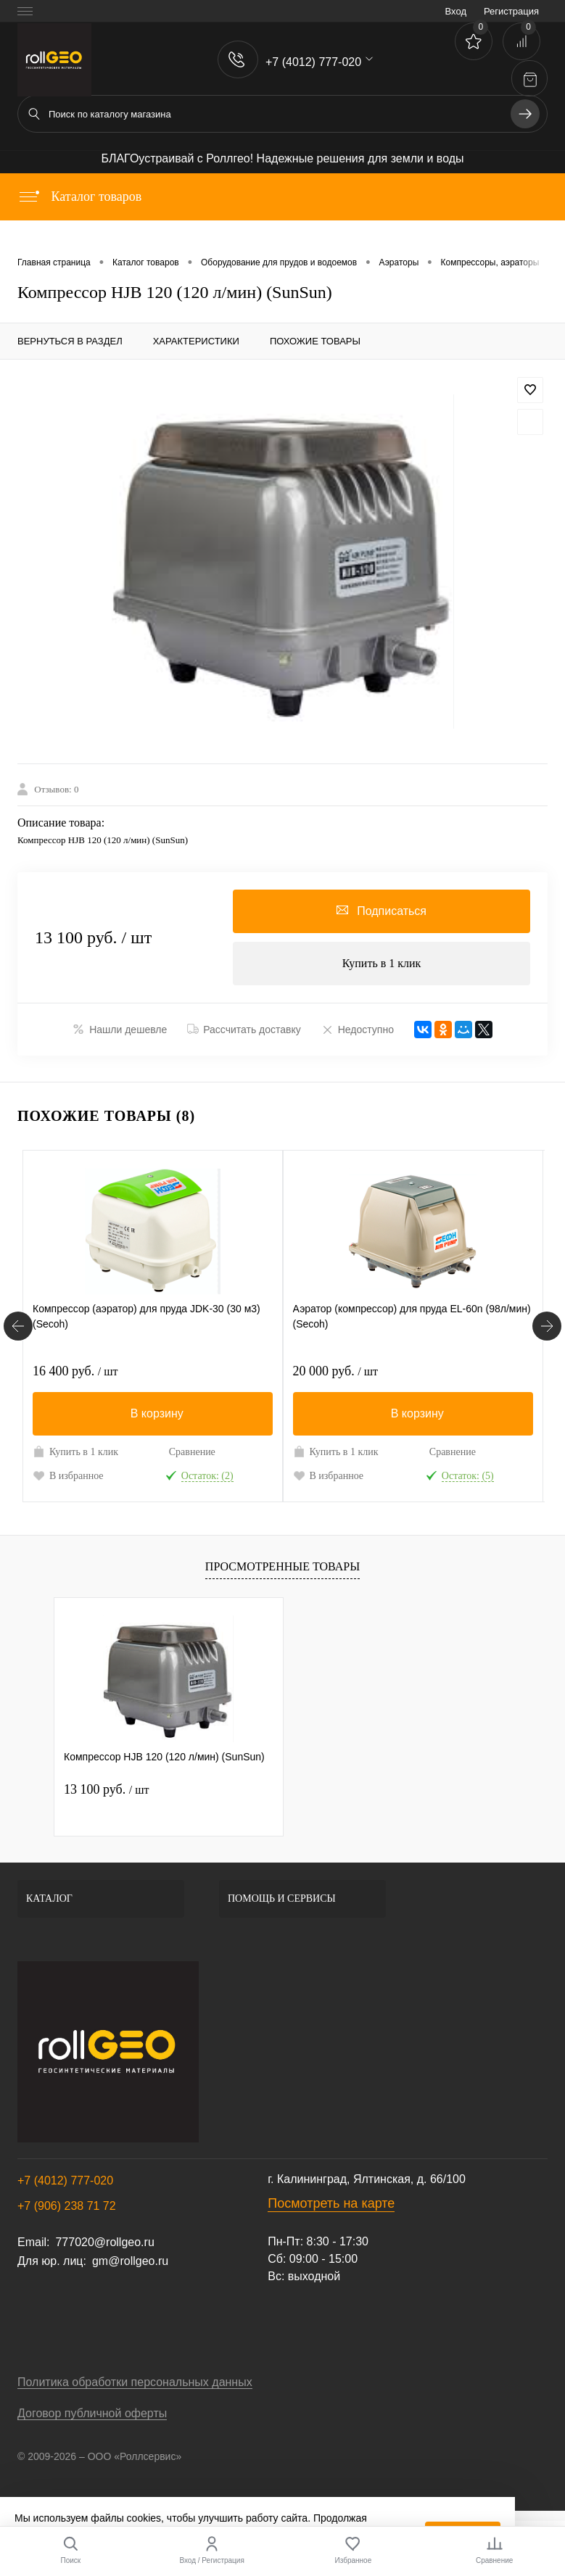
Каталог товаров (79, 196)
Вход (455, 11)
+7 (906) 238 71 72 (66, 2206)
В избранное (68, 1475)
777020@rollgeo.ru (104, 2242)
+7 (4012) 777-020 (65, 2180)
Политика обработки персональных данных (134, 2382)
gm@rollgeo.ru (130, 2261)
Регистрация (511, 11)
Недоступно (357, 1029)
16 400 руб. (75, 1371)
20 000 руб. (335, 1371)
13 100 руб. (106, 1789)
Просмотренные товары (282, 1566)
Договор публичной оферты (92, 2413)
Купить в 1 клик (381, 963)
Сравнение (192, 1451)
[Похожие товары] (18, 1326)
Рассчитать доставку (244, 1029)
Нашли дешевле (120, 1029)
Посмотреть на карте (331, 2203)
